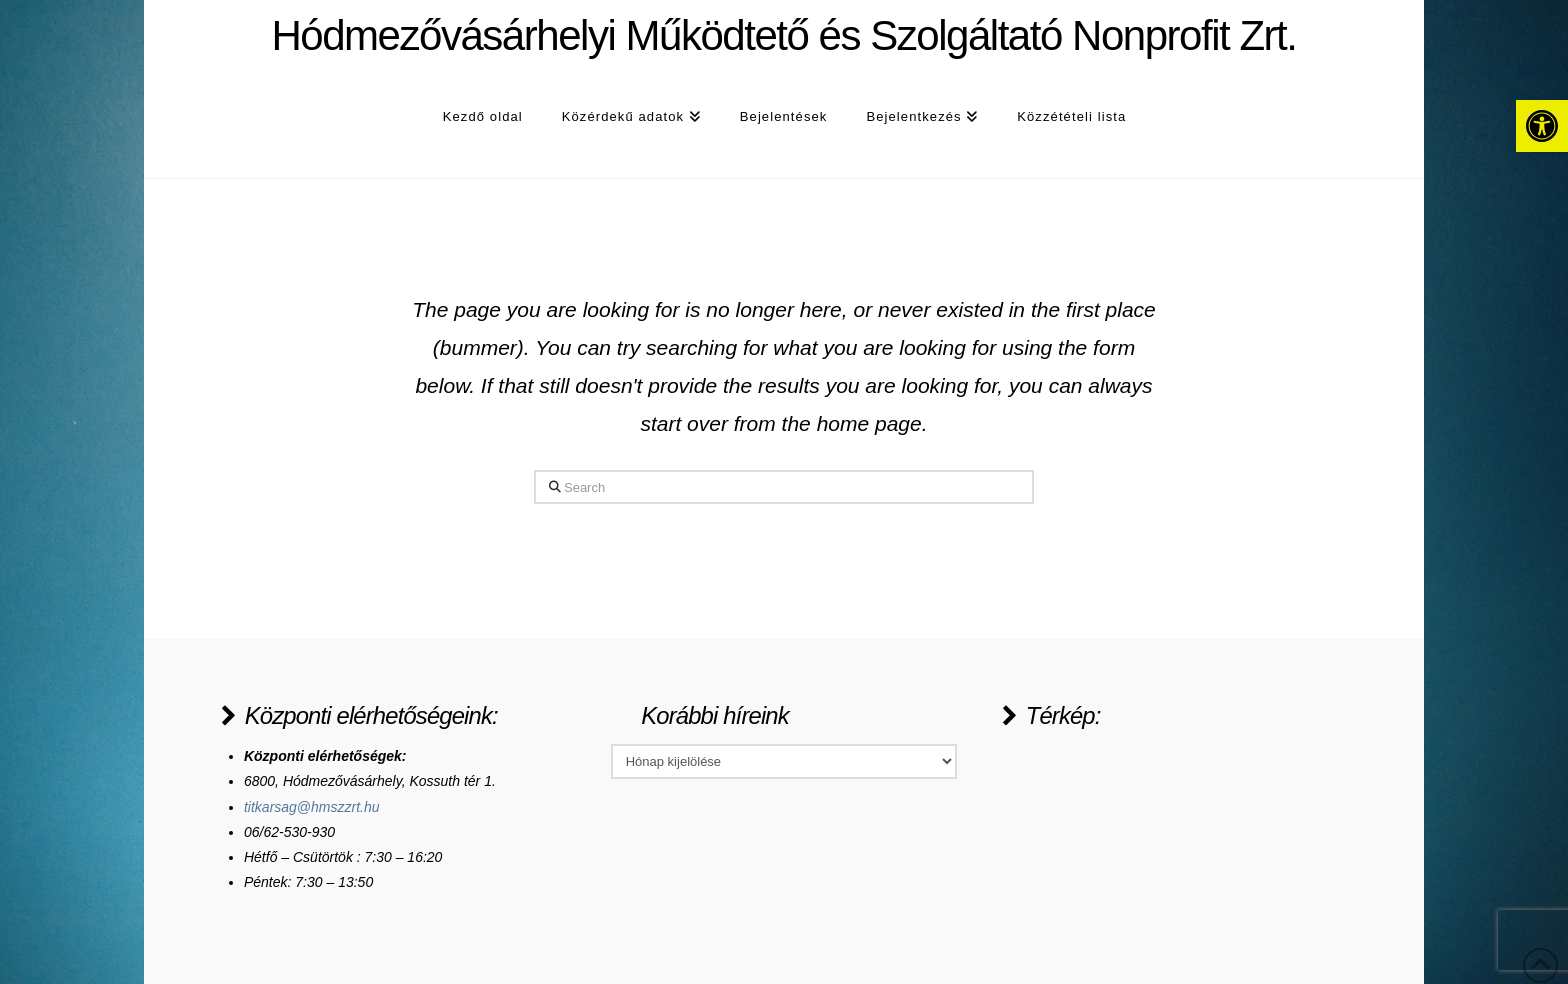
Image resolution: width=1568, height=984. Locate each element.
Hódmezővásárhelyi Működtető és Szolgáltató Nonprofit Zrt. (783, 36)
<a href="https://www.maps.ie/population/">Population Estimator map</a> (1152, 819)
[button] (1542, 126)
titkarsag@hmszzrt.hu (312, 807)
